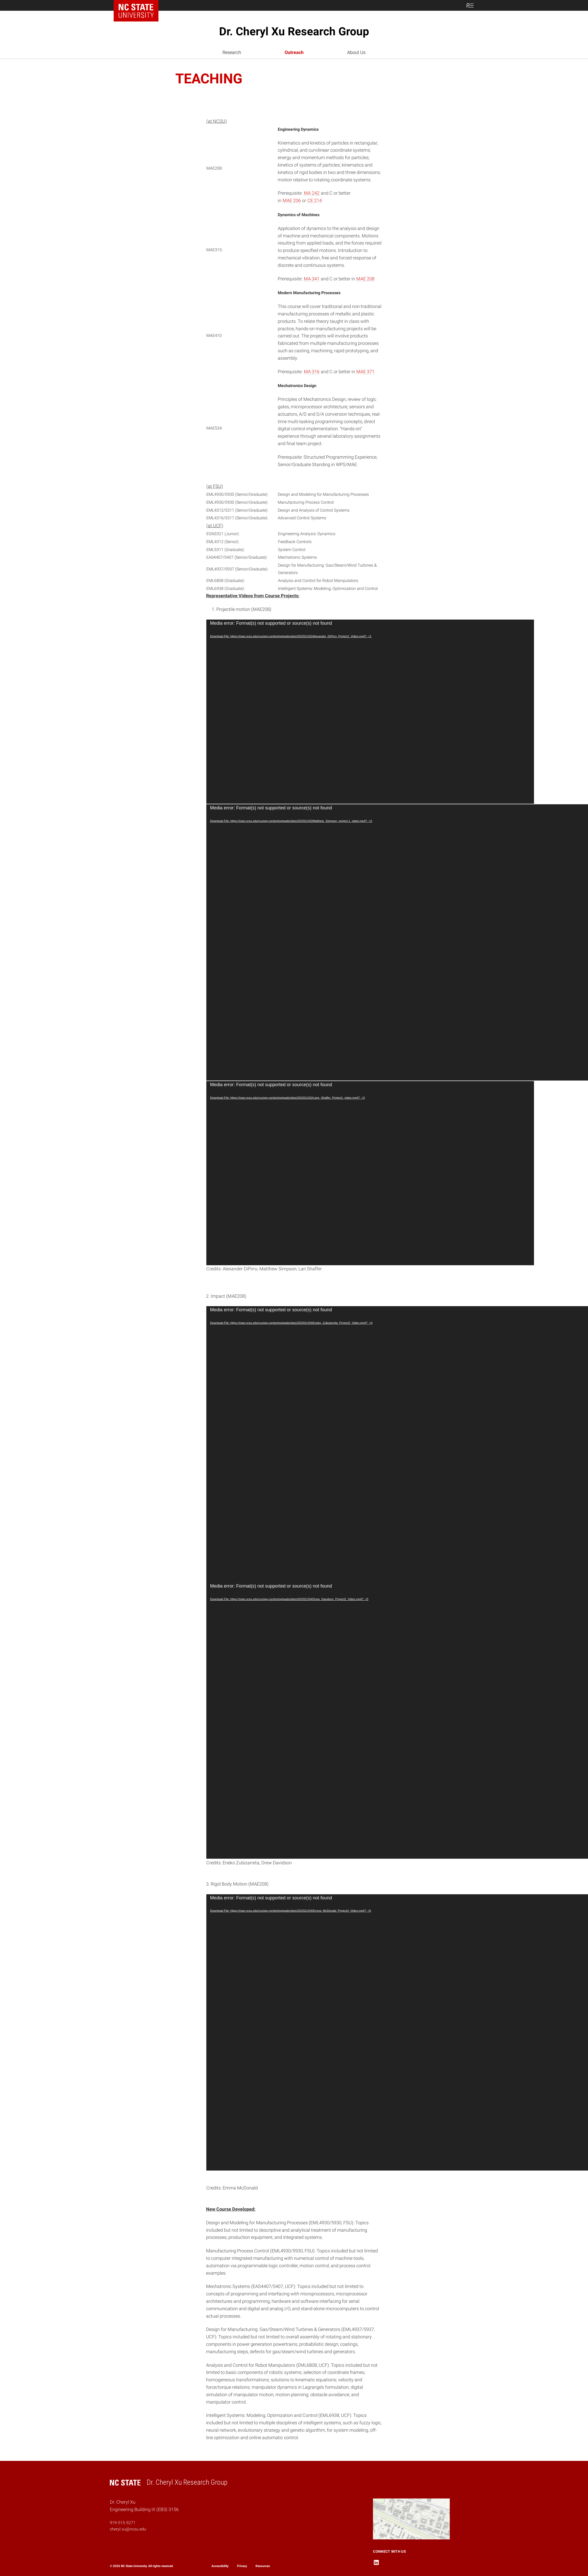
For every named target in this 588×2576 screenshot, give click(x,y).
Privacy (242, 2566)
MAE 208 (365, 278)
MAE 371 (365, 371)
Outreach (294, 52)
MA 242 (311, 193)
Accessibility (220, 2566)
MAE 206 (292, 200)
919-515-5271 (122, 2522)
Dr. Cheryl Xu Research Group (294, 31)
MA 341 (311, 278)
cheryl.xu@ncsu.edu (128, 2529)
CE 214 (314, 200)
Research (231, 52)
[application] (370, 712)
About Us (356, 52)
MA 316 (311, 371)
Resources (262, 2566)
